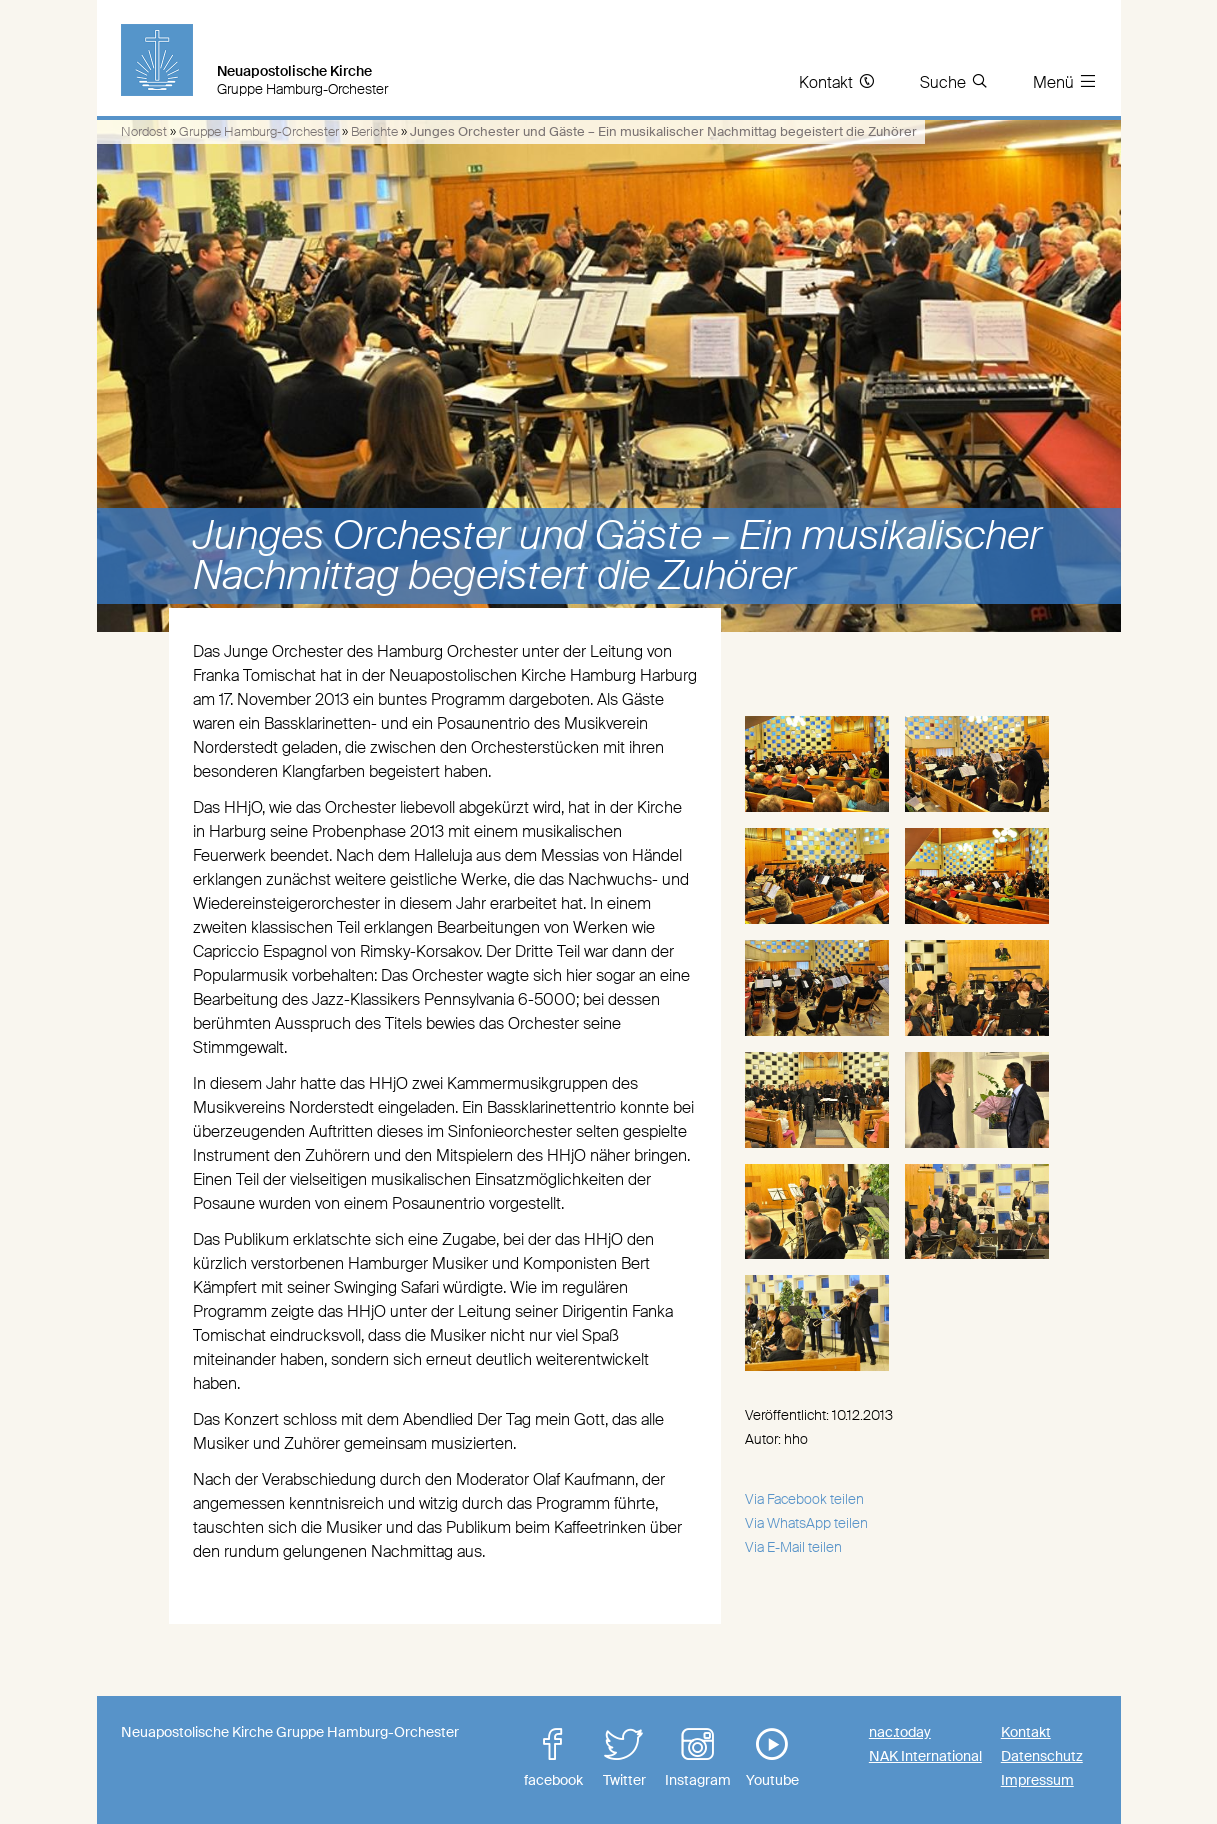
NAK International (925, 1756)
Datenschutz (1042, 1756)
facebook (553, 1758)
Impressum (1037, 1780)
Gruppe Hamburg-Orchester (259, 131)
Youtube (772, 1758)
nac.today (900, 1732)
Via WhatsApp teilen (806, 1523)
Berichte (374, 131)
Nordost (144, 131)
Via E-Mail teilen (793, 1547)
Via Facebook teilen (804, 1499)
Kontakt (1026, 1732)
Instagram (698, 1758)
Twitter (624, 1758)
